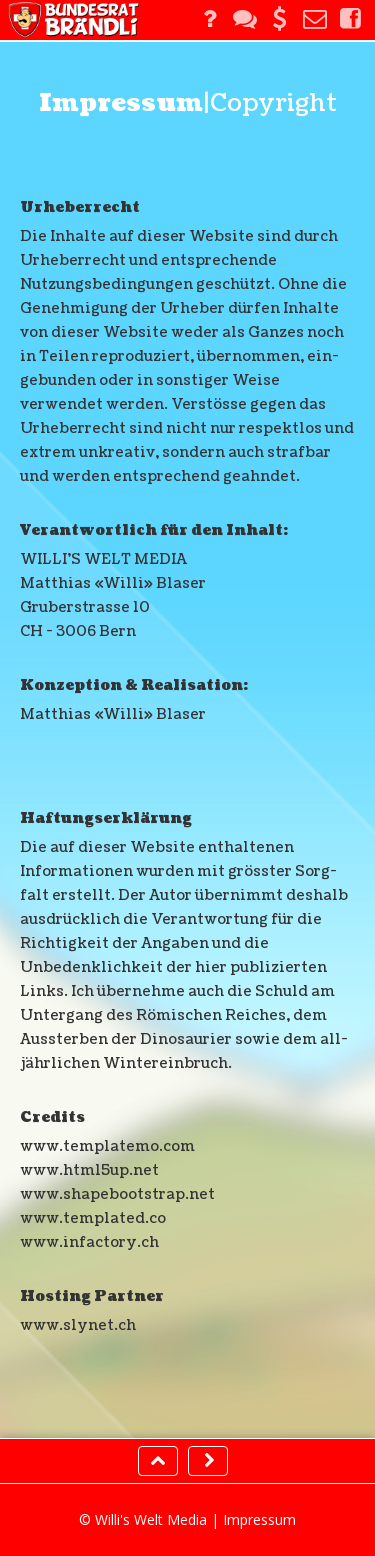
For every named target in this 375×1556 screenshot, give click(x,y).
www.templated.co (93, 1218)
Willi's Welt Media (151, 1519)
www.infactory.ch (89, 1242)
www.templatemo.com (107, 1146)
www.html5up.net (89, 1170)
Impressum (259, 1519)
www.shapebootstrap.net (117, 1194)
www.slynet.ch (78, 1325)
